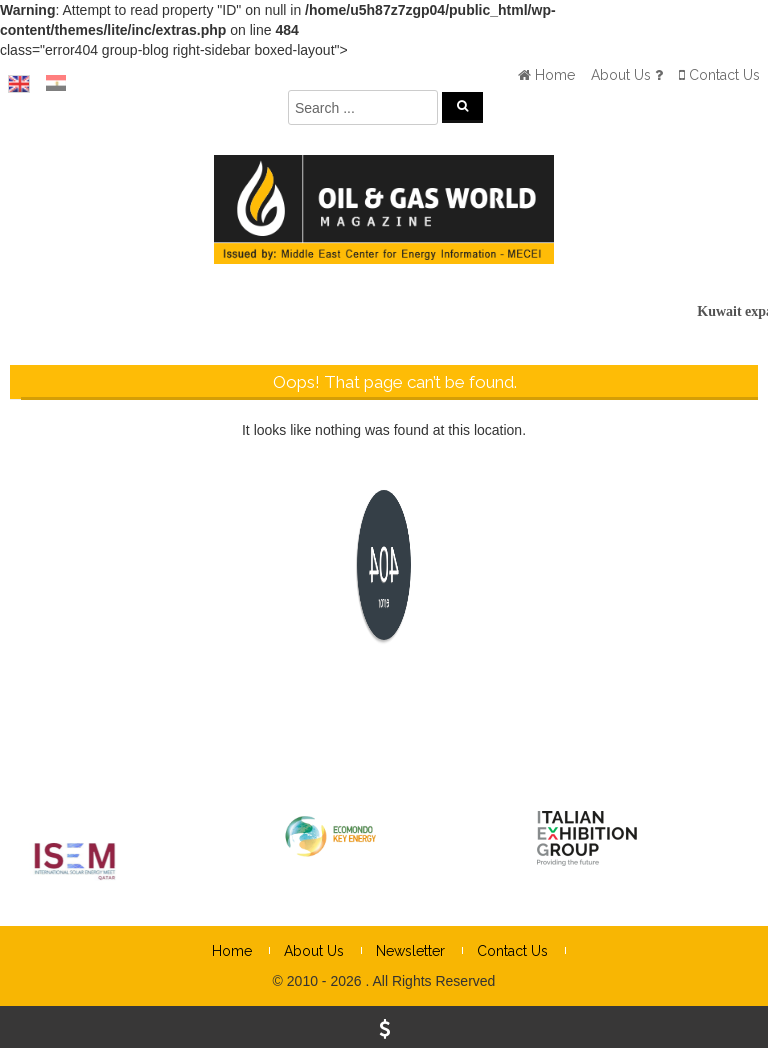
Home (232, 951)
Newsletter (410, 951)
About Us (314, 951)
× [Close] (751, 708)
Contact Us (512, 951)
